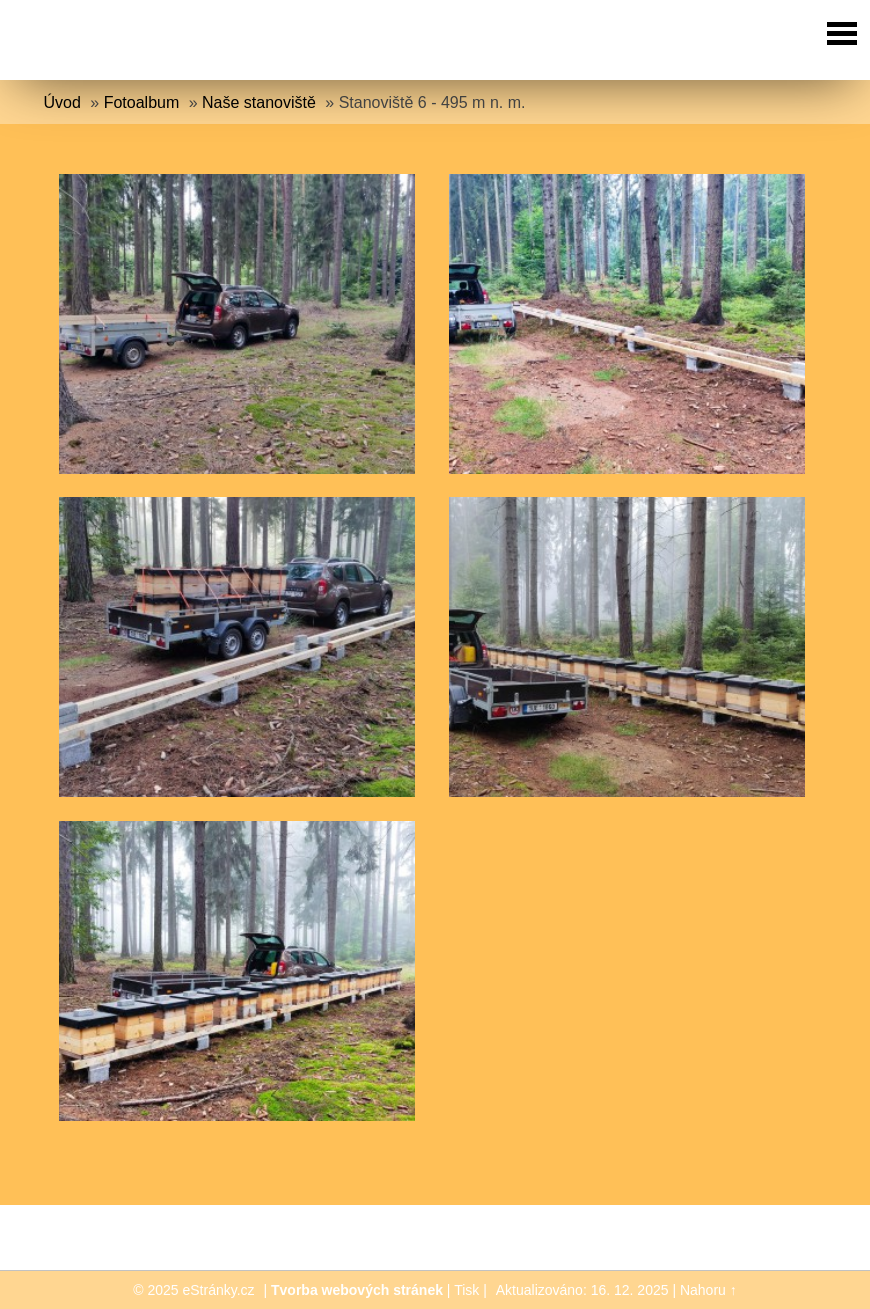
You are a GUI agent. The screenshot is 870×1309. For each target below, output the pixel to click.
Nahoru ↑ (708, 1290)
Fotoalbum (142, 102)
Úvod (62, 102)
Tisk (466, 1290)
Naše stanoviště (259, 102)
